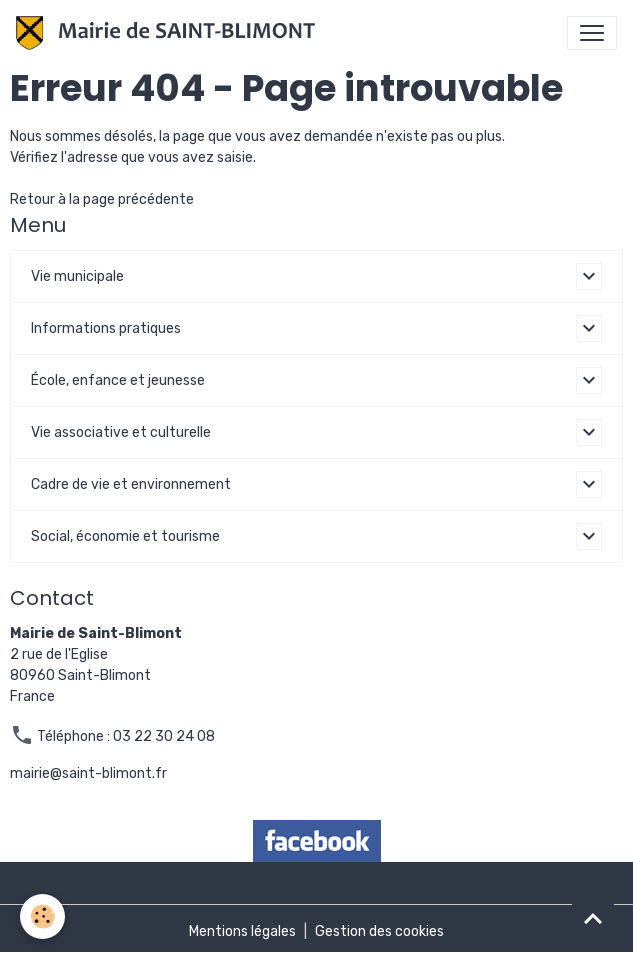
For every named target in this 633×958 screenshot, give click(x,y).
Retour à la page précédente (102, 199)
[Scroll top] (593, 918)
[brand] (169, 33)
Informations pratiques (106, 328)
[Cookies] (42, 916)
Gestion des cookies (379, 931)
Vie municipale (77, 276)
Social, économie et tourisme (125, 536)
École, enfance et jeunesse (118, 380)
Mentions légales (242, 931)
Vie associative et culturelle (121, 432)
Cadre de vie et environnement (131, 484)
